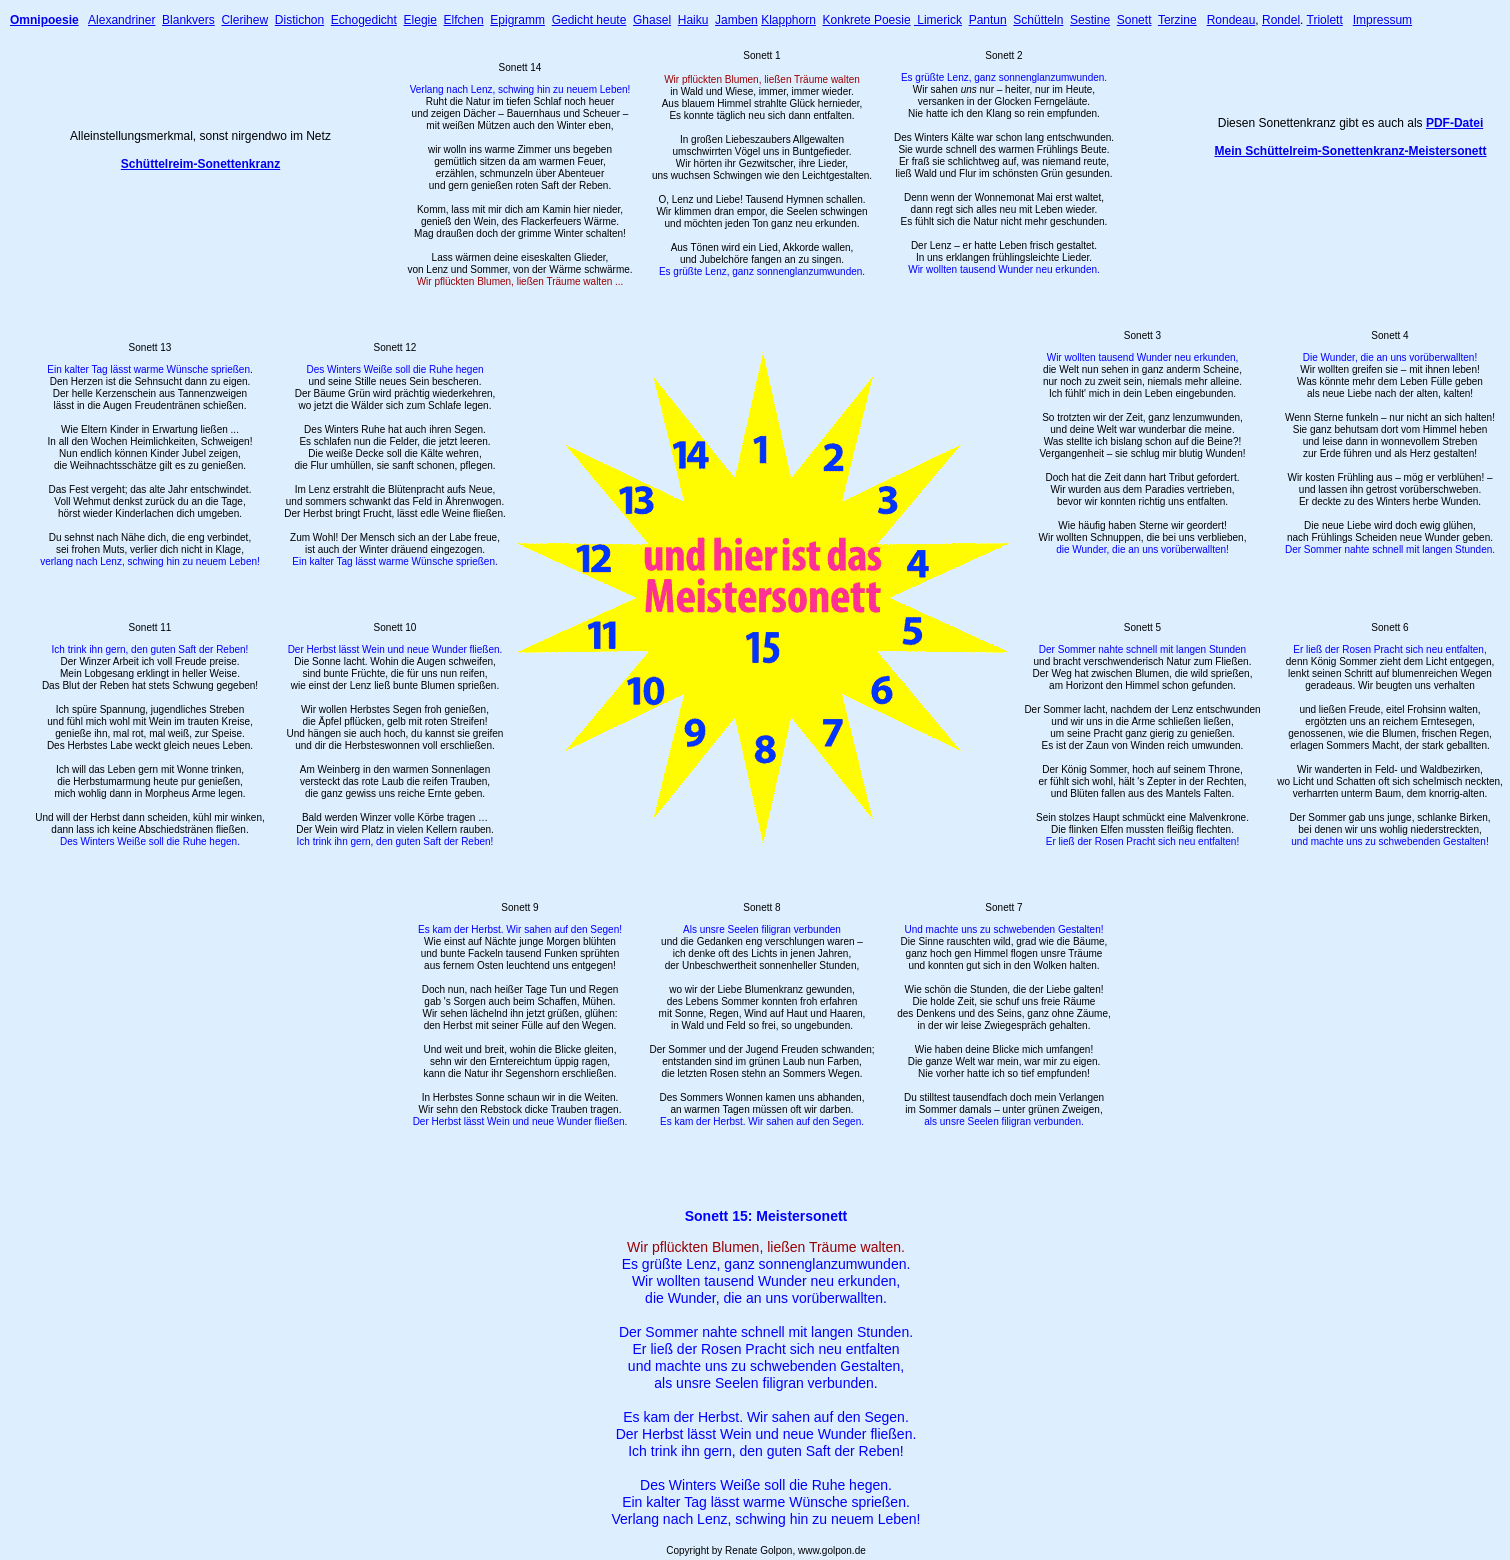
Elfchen (464, 20)
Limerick (938, 20)
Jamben (736, 20)
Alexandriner (121, 20)
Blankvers (188, 20)
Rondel (1281, 20)
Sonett (1134, 20)
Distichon (299, 20)
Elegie (420, 20)
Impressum (1382, 20)
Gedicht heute (589, 20)
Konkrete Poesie (867, 20)
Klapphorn (788, 20)
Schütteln (1038, 20)
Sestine (1090, 20)
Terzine (1177, 20)
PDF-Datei (1454, 123)
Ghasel (652, 20)
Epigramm (517, 20)
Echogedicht (364, 20)
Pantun (988, 20)
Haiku (693, 20)
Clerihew (244, 20)
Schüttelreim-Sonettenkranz (200, 164)
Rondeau (1231, 20)
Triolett (1325, 20)
